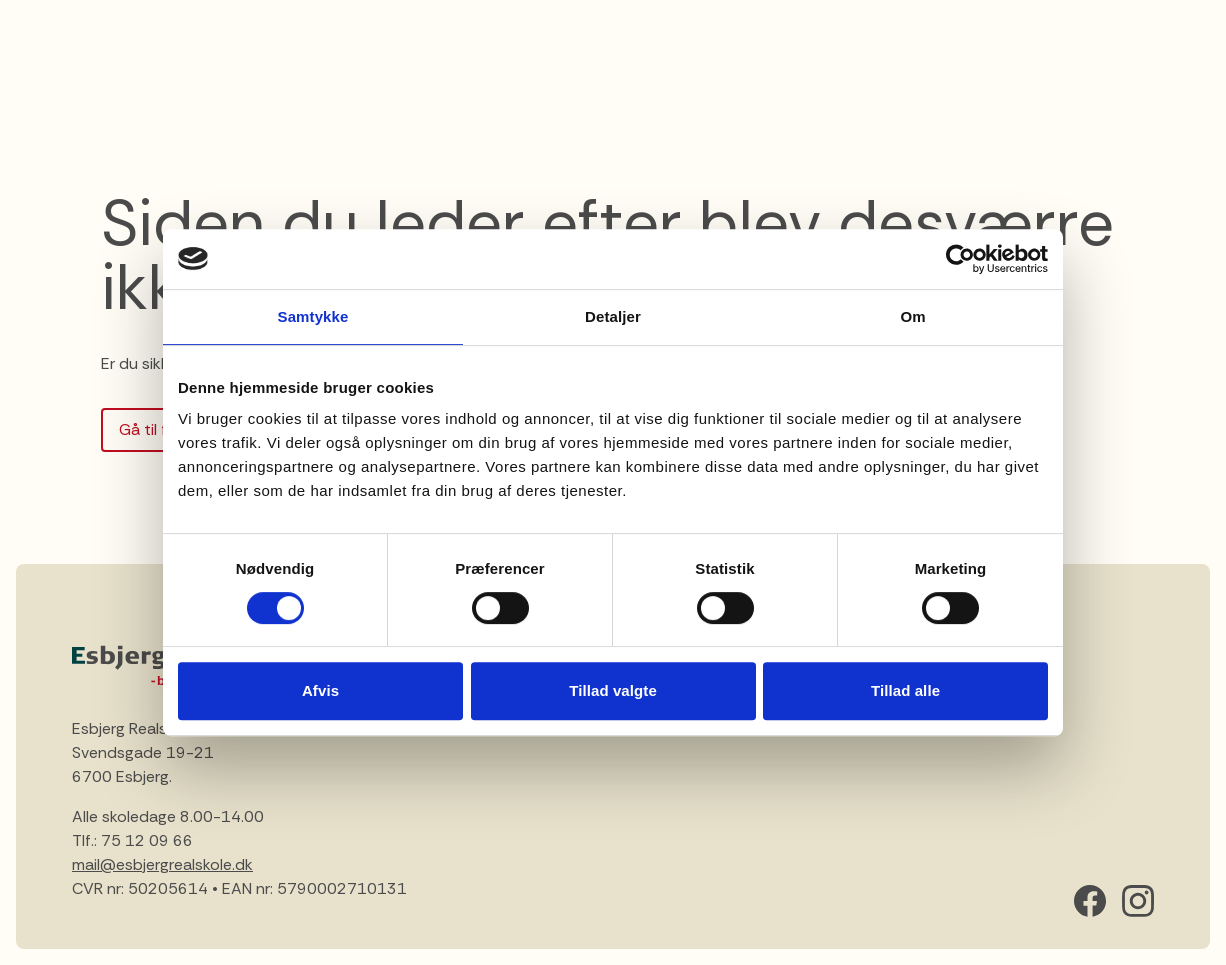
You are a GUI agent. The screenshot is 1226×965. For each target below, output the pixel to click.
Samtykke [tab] (313, 316)
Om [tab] (912, 316)
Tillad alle (905, 690)
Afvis (320, 690)
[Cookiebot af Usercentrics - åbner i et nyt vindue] (960, 259)
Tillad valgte (613, 690)
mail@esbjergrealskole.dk (162, 864)
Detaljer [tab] (613, 316)
